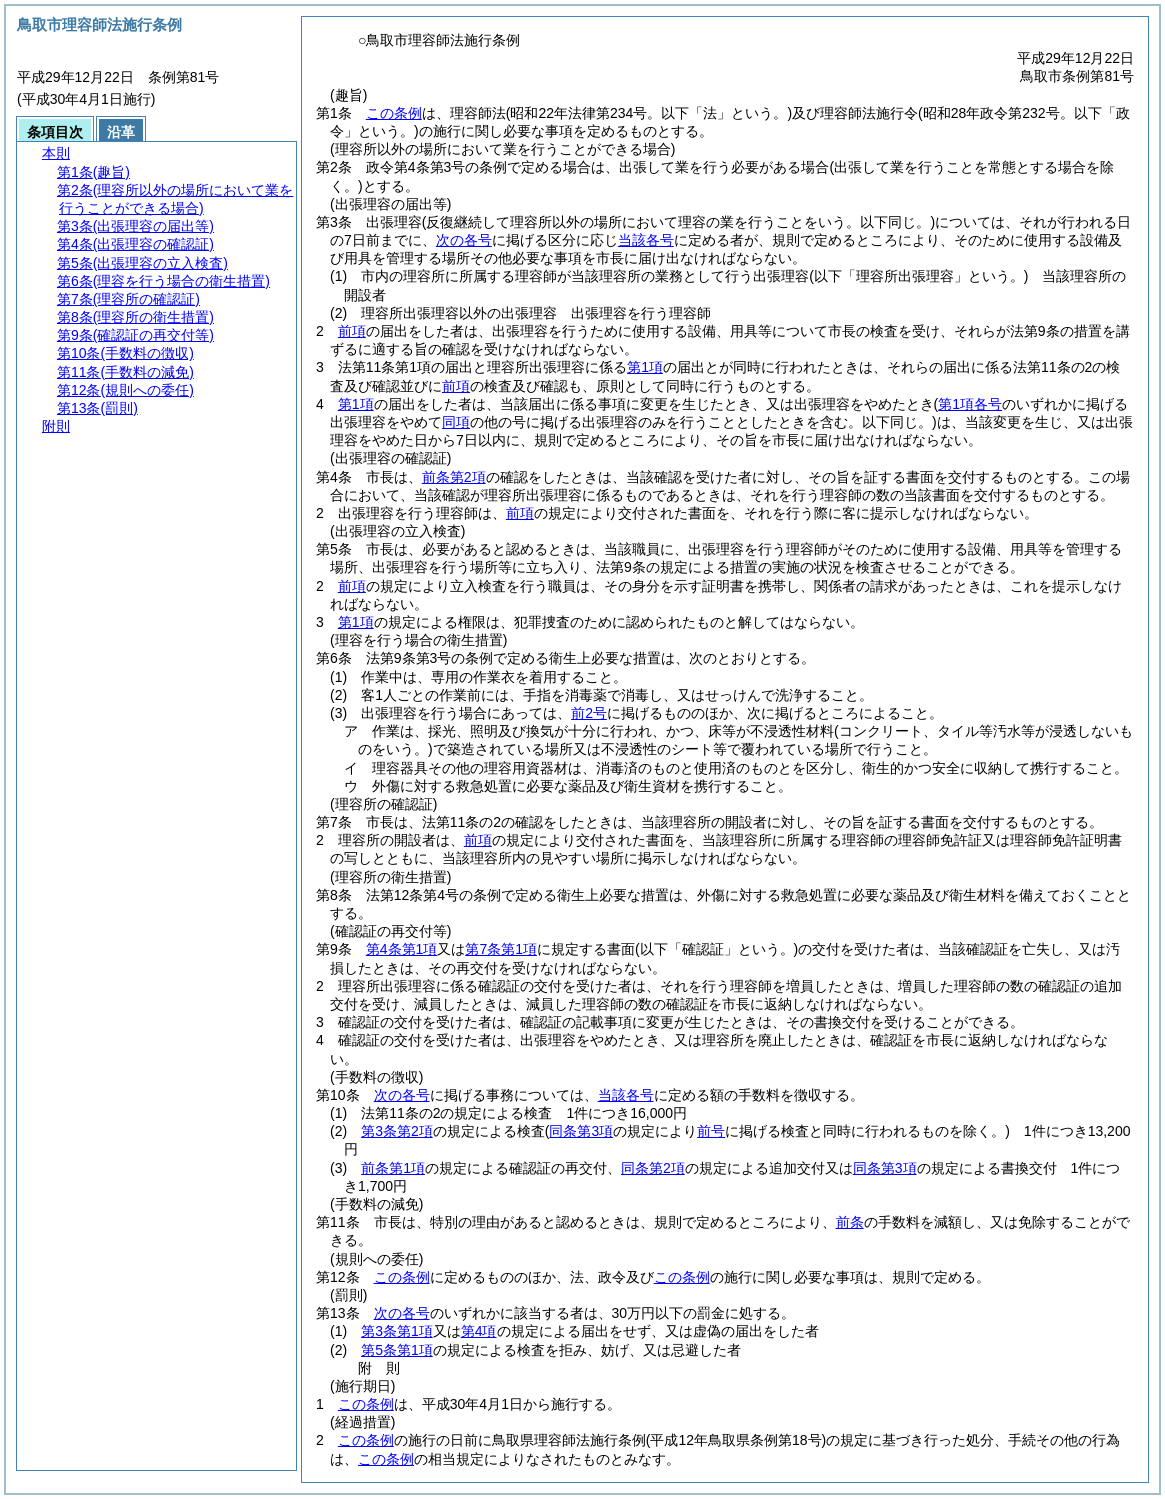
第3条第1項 (397, 1331)
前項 (352, 331)
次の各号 (464, 240)
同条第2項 (653, 1168)
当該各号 (646, 240)
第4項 (479, 1331)
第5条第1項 (397, 1350)
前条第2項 (454, 477)
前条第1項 (393, 1168)
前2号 (589, 713)
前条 (850, 1222)
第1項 (645, 367)
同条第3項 (885, 1168)
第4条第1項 (402, 949)
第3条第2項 (397, 1131)
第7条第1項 (501, 949)
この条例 (394, 113)
